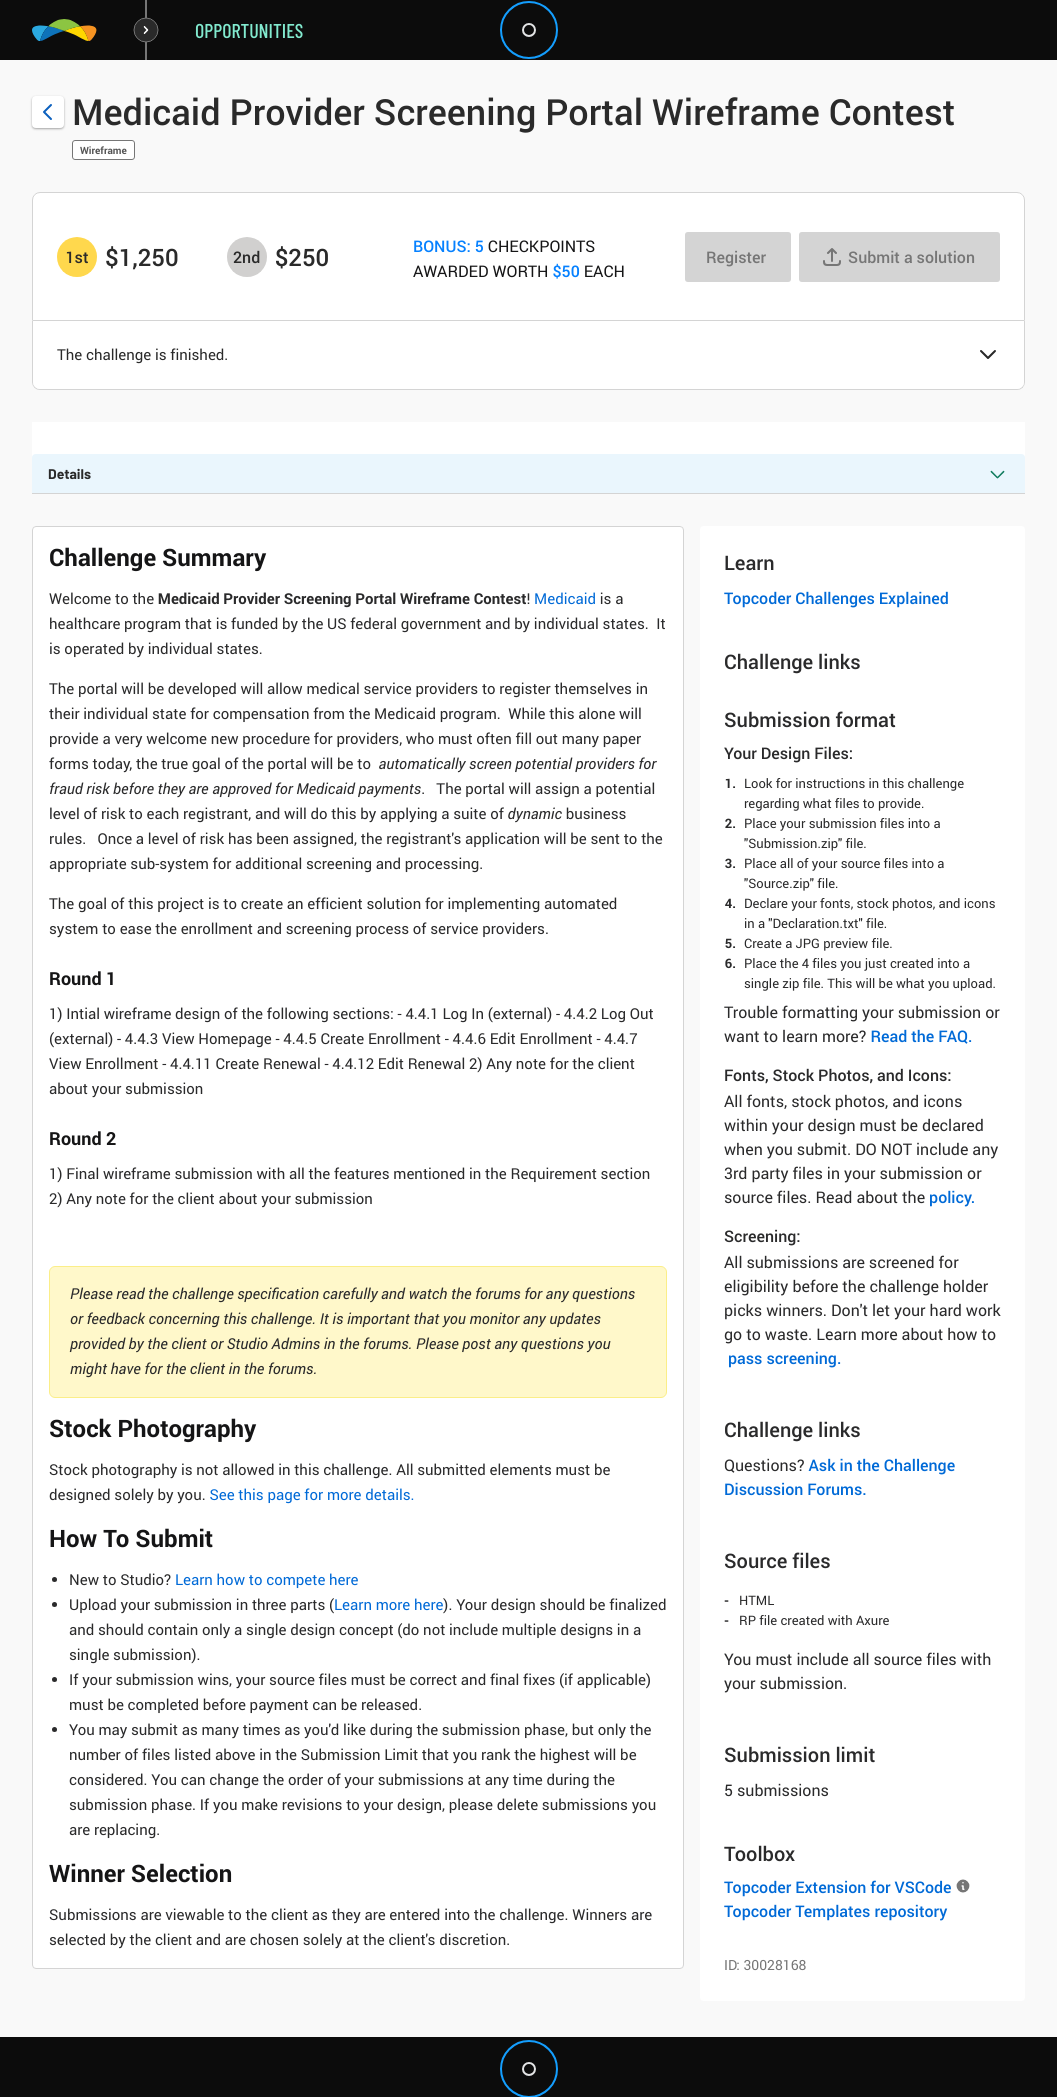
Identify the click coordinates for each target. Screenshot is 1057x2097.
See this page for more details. (311, 1495)
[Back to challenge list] (48, 112)
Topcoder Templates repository (835, 1911)
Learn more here (388, 1605)
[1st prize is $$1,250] (77, 257)
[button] (988, 356)
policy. (952, 1197)
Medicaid (565, 599)
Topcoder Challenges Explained (836, 598)
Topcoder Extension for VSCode (837, 1887)
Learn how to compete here (267, 1580)
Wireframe (103, 150)
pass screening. (784, 1358)
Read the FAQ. (921, 1036)
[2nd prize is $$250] (247, 257)
